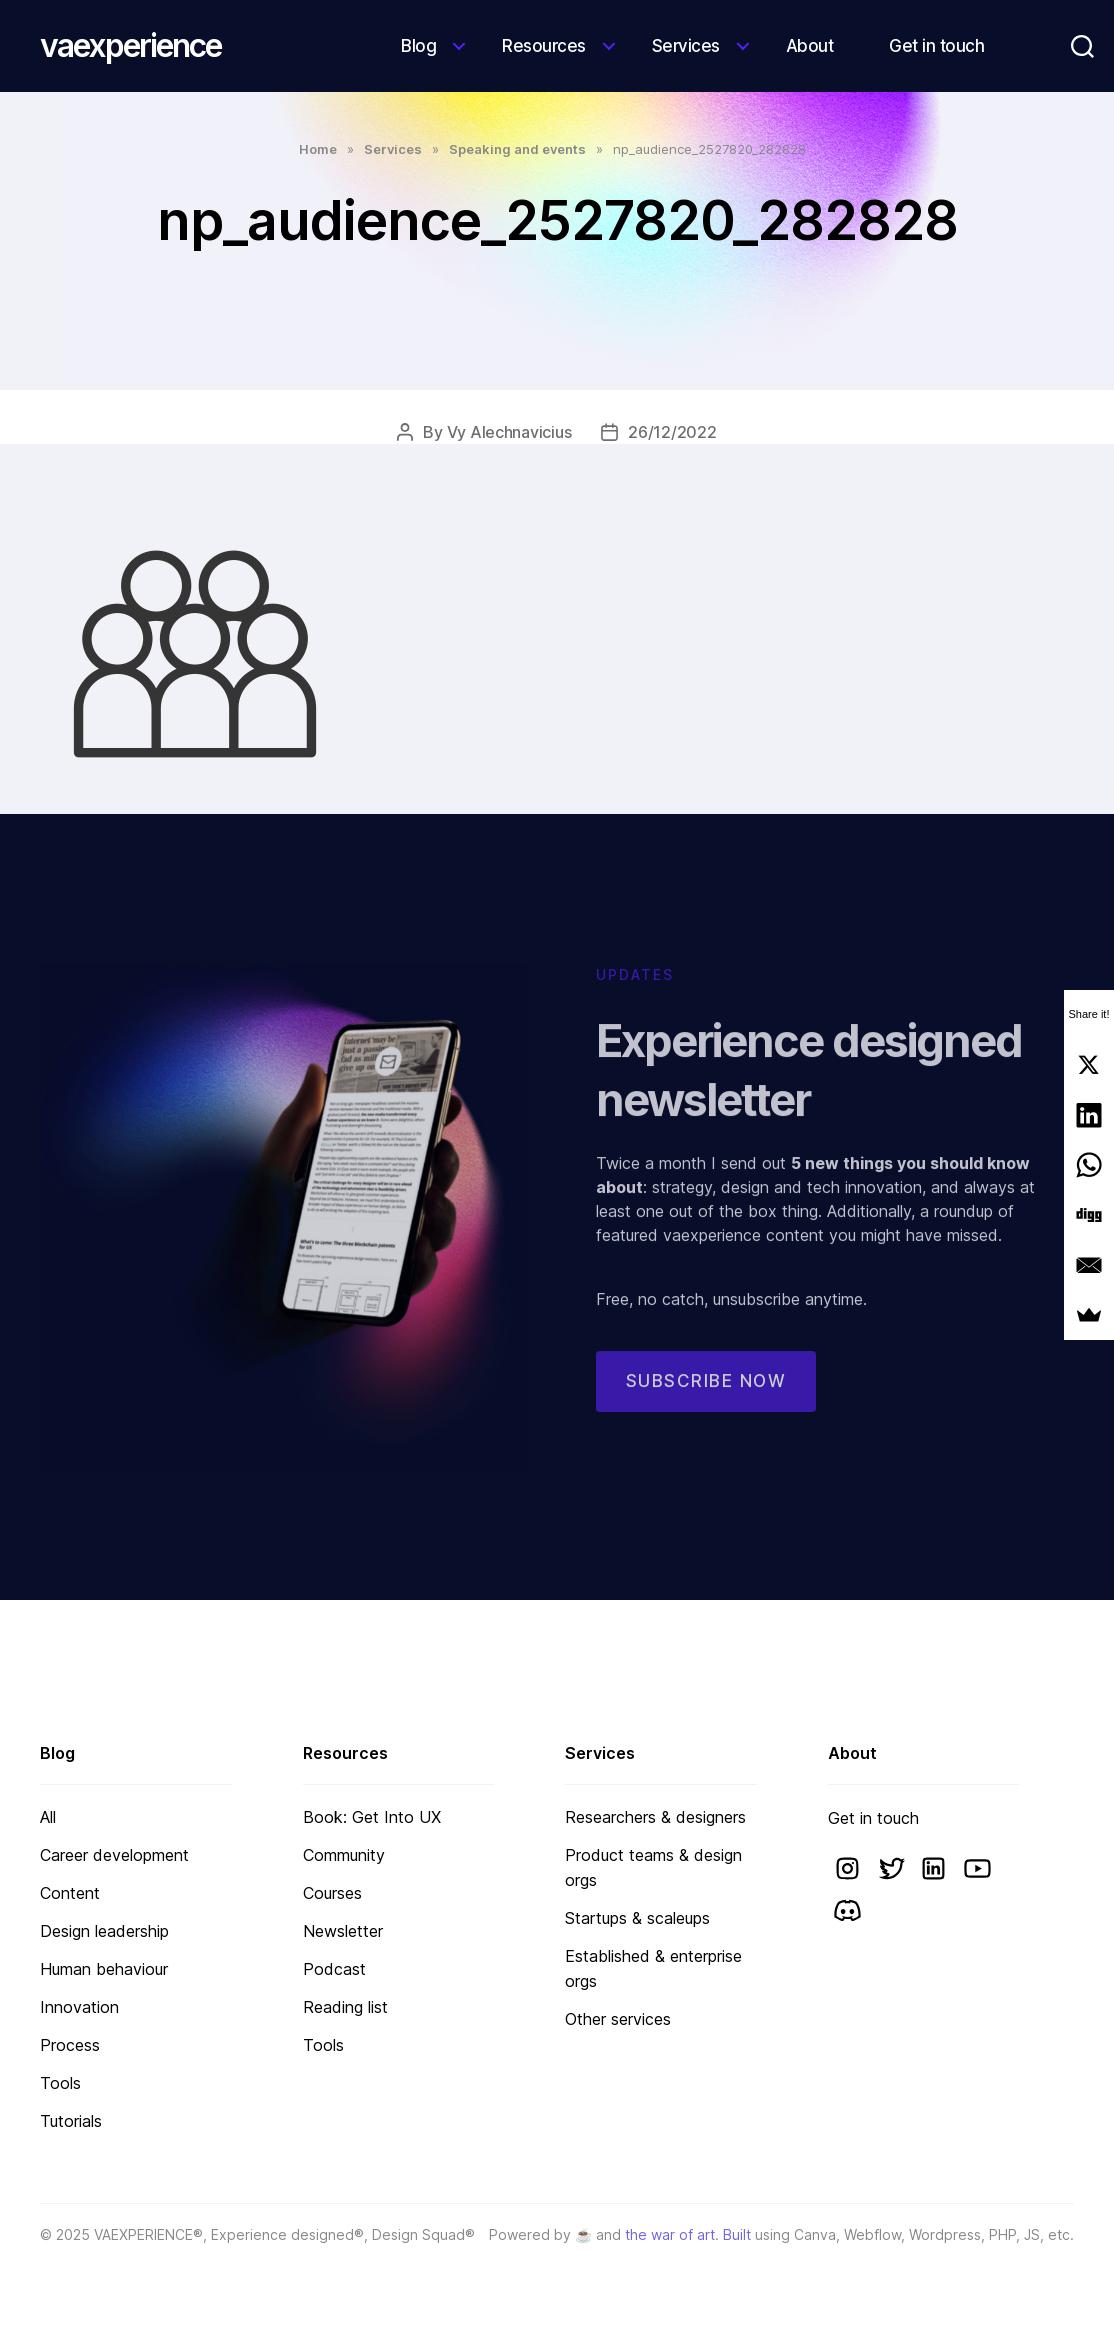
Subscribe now (706, 1396)
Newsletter (343, 1931)
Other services (618, 2019)
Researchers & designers (655, 1817)
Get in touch (936, 46)
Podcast (334, 1969)
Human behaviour (104, 1969)
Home (318, 149)
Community (344, 1855)
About (810, 46)
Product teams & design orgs (653, 1867)
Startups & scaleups (637, 1918)
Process (70, 2045)
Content (70, 1893)
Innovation (79, 2007)
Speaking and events (517, 149)
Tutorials (71, 2121)
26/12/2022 (672, 432)
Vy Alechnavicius (509, 432)
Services (686, 46)
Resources (544, 46)
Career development (114, 1855)
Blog (418, 46)
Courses (332, 1893)
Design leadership (104, 1931)
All (48, 1817)
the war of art (670, 2234)
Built (737, 2234)
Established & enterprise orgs (653, 1968)
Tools (60, 2083)
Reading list (345, 2007)
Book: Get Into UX (372, 1817)
